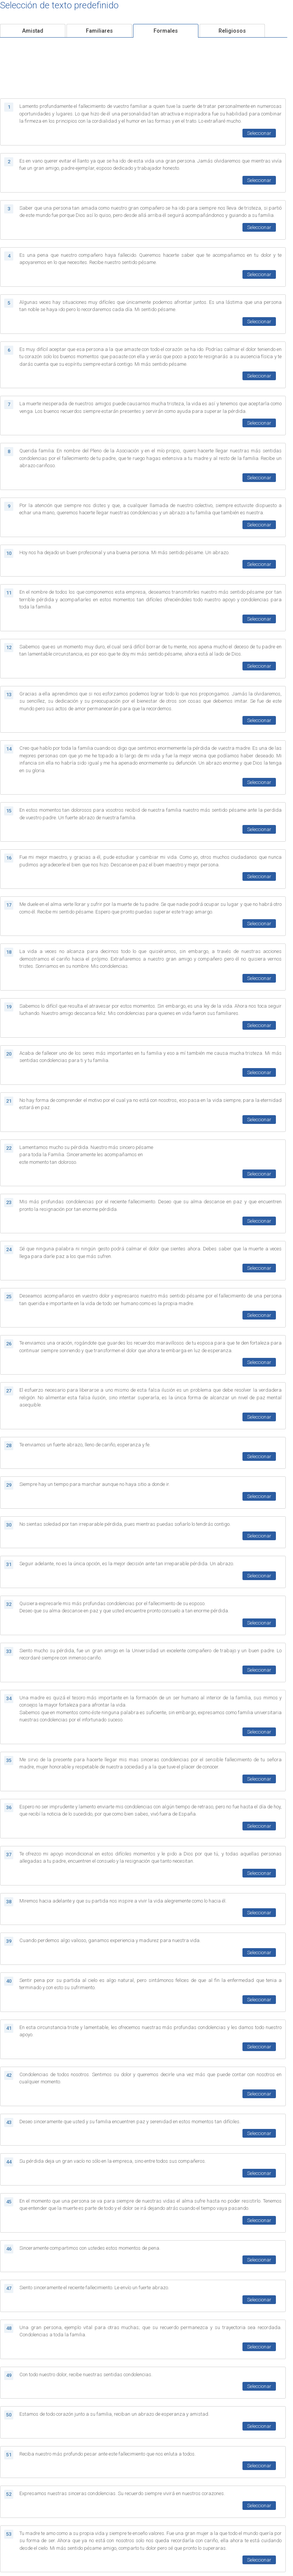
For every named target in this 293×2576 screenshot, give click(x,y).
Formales (166, 31)
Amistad (32, 31)
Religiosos (232, 31)
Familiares (99, 31)
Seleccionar (259, 133)
